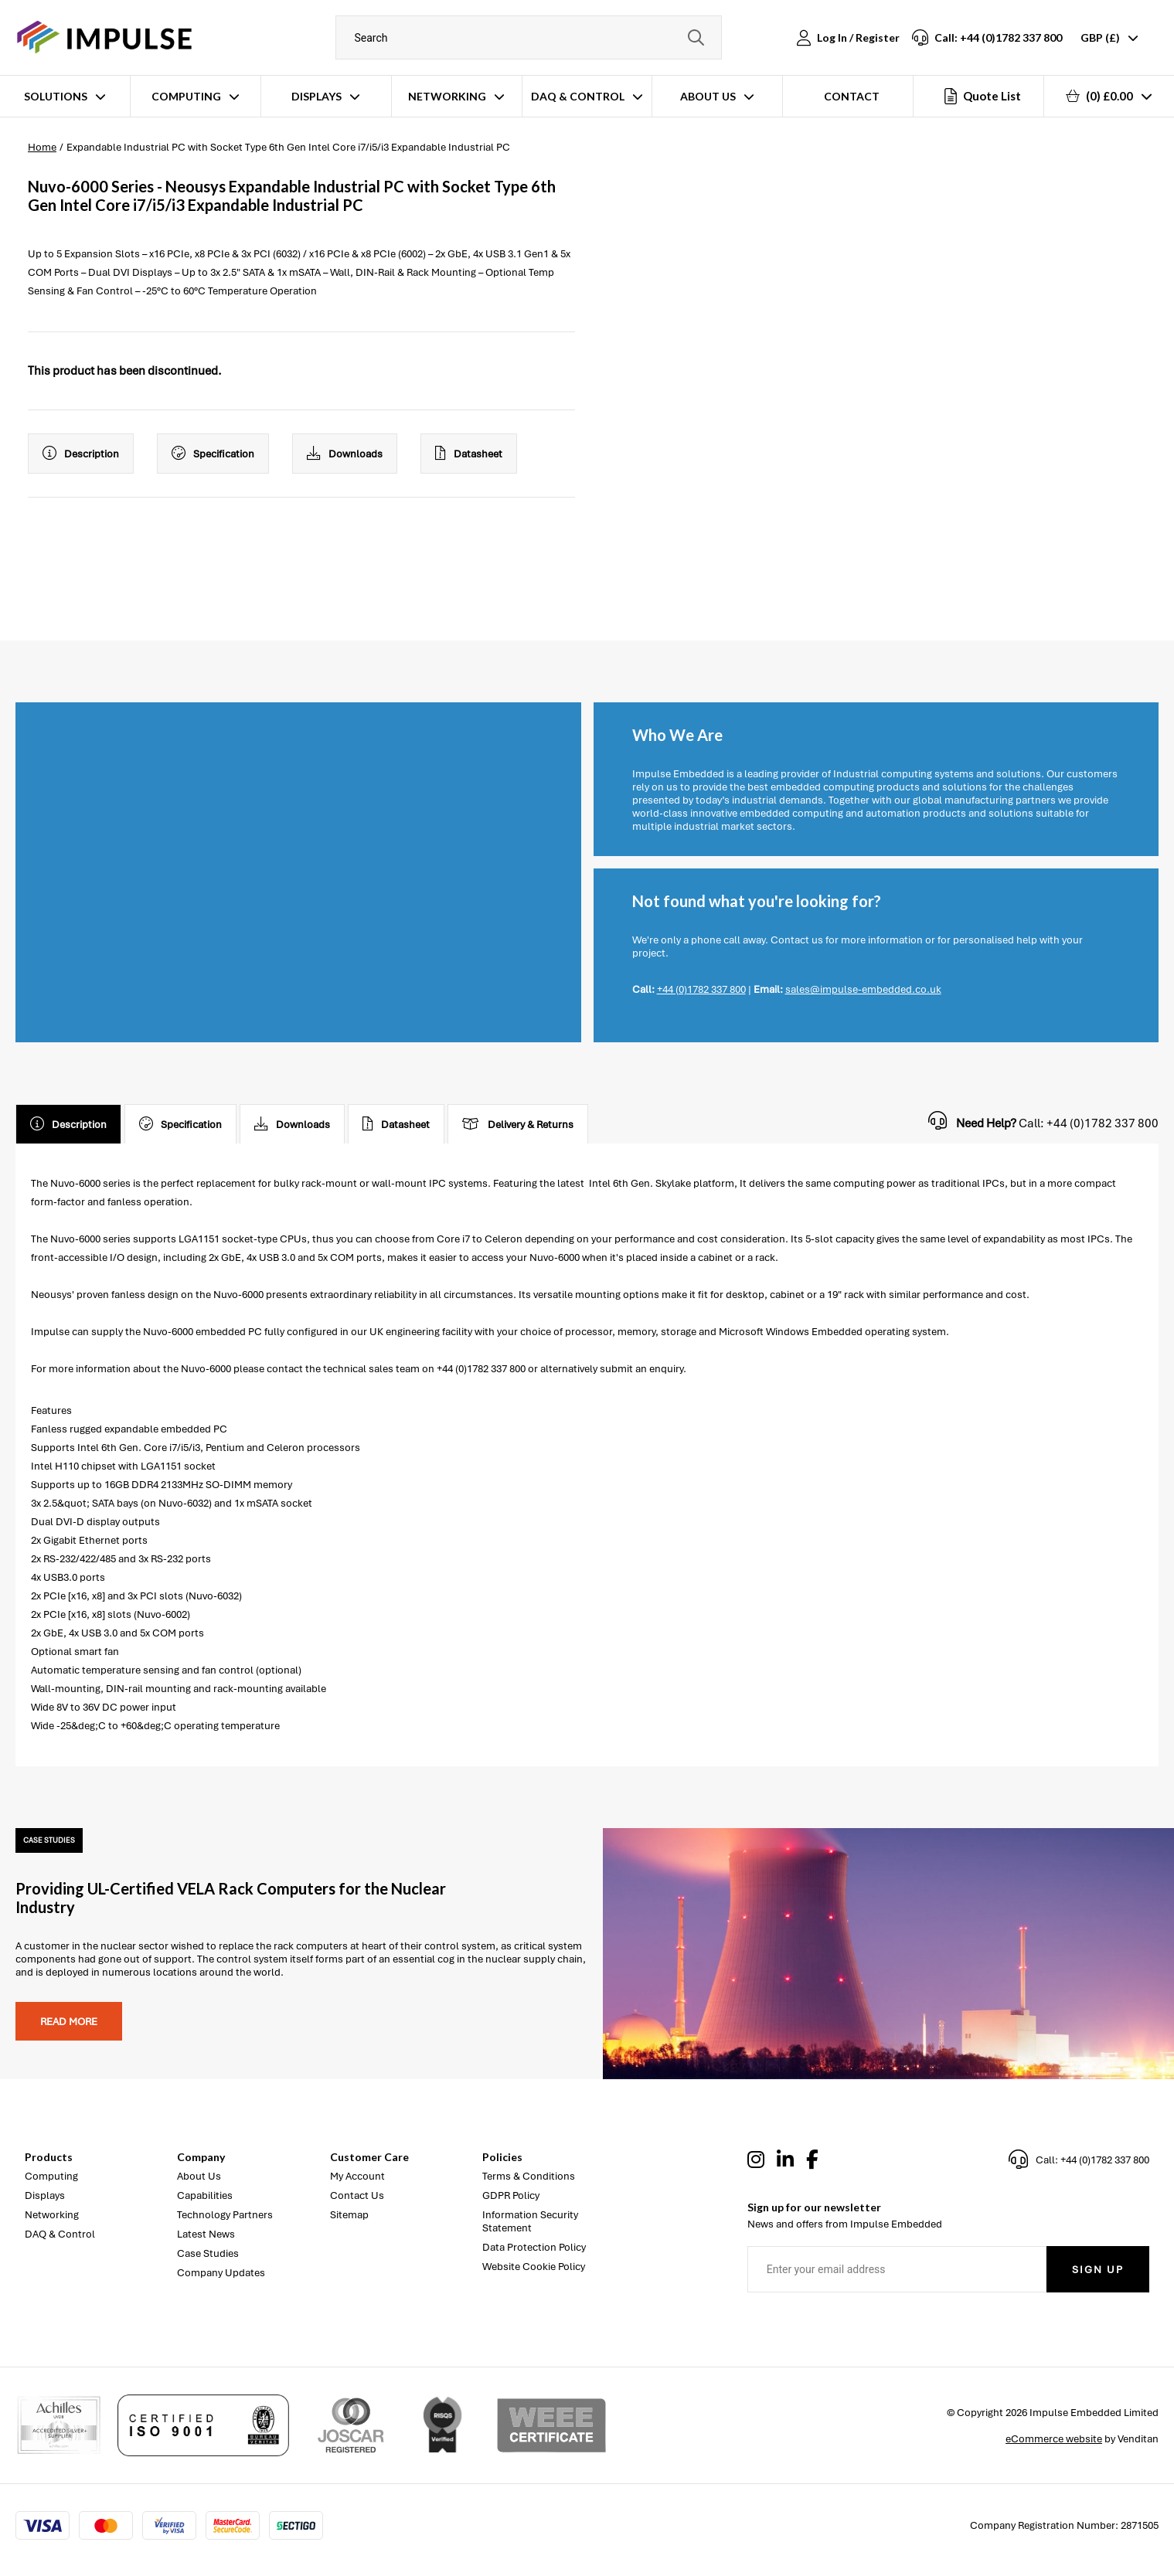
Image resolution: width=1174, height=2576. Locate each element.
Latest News (206, 2234)
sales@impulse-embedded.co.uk (863, 989)
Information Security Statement (530, 2221)
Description (81, 453)
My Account (357, 2176)
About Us (708, 96)
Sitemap (349, 2214)
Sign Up (1098, 2269)
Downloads (345, 453)
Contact (852, 96)
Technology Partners (225, 2214)
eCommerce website (1054, 2438)
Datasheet (468, 453)
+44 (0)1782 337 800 (701, 989)
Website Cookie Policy (533, 2266)
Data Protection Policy (534, 2247)
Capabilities (205, 2195)
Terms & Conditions (528, 2176)
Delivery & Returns (517, 1124)
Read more (68, 2021)
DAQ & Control (577, 96)
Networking (447, 96)
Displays (316, 96)
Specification (213, 453)
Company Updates (221, 2272)
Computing (186, 96)
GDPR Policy (510, 2195)
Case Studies (208, 2253)
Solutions (55, 96)
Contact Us (357, 2195)
